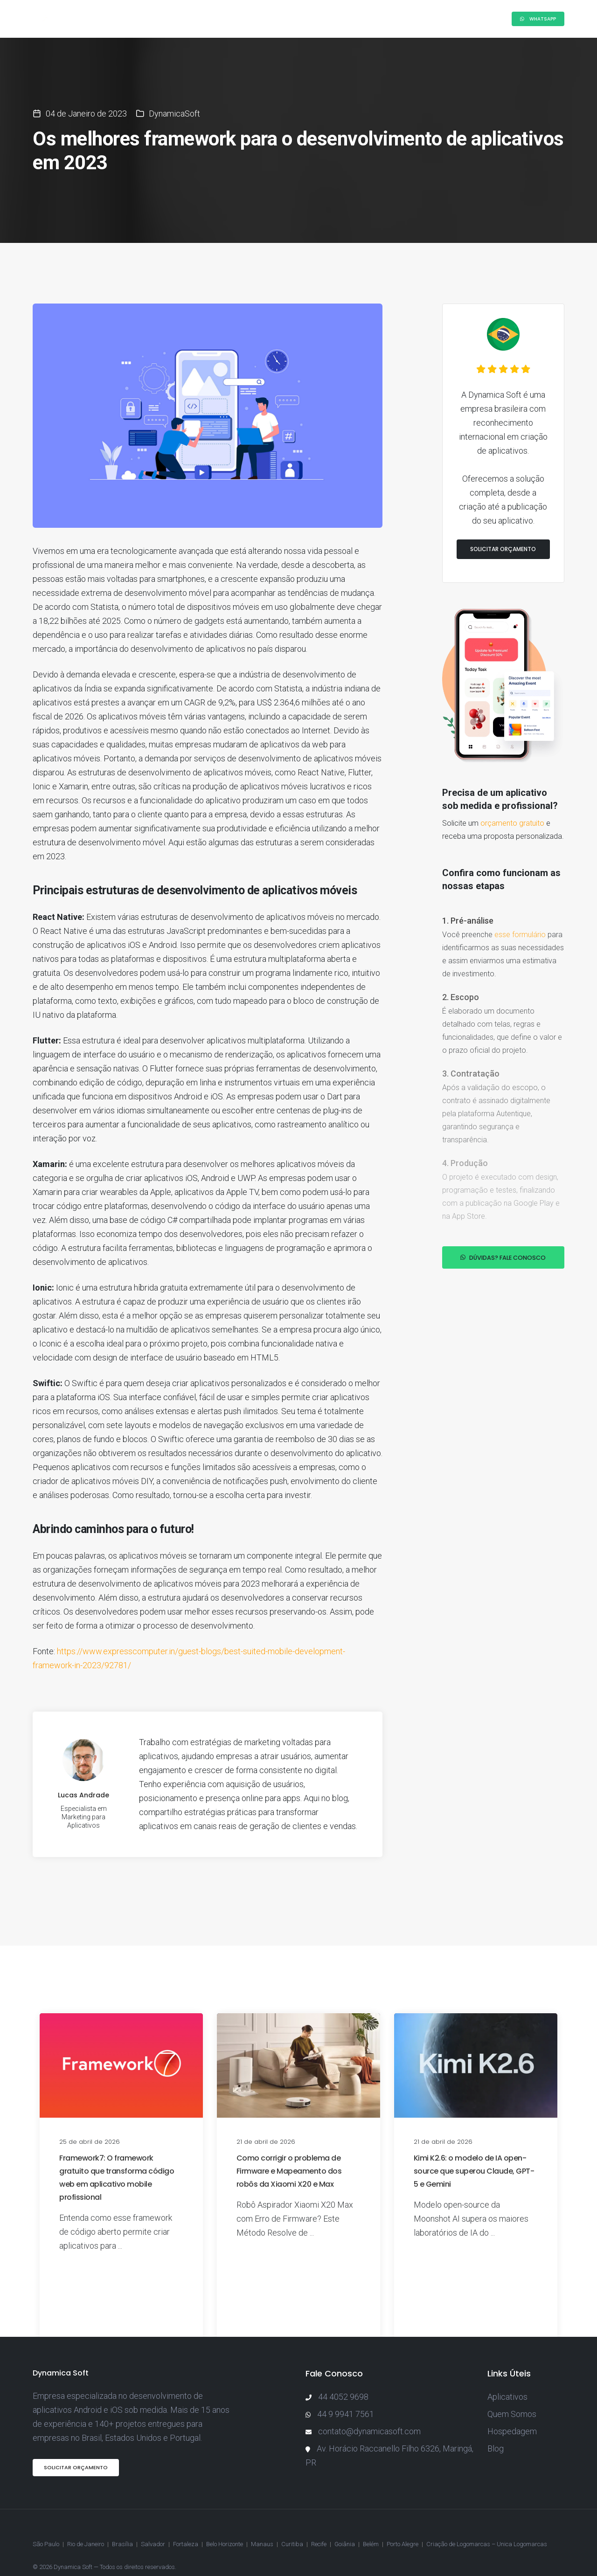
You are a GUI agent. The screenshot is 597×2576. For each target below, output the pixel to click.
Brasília (122, 2522)
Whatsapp (538, 18)
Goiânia (344, 2522)
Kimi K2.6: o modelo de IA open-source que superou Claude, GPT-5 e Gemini (474, 2152)
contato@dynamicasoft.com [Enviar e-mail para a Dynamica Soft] (369, 2412)
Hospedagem (512, 2412)
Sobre (177, 18)
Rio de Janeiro (85, 2522)
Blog (366, 18)
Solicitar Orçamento (503, 511)
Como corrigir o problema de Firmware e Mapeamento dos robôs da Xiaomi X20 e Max (289, 2152)
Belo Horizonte (224, 2522)
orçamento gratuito (512, 785)
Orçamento (410, 18)
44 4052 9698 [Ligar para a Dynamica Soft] (343, 2378)
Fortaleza (185, 2522)
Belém (371, 2522)
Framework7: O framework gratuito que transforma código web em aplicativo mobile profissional (116, 2158)
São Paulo (46, 2522)
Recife (318, 2522)
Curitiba (292, 2522)
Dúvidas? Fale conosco (503, 1220)
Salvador (153, 2522)
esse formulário (520, 896)
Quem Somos (511, 2395)
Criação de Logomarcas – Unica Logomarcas (486, 2522)
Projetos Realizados (307, 18)
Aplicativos (507, 2378)
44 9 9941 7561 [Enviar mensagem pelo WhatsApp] (345, 2395)
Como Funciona (230, 18)
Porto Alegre (402, 2522)
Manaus (262, 2522)
